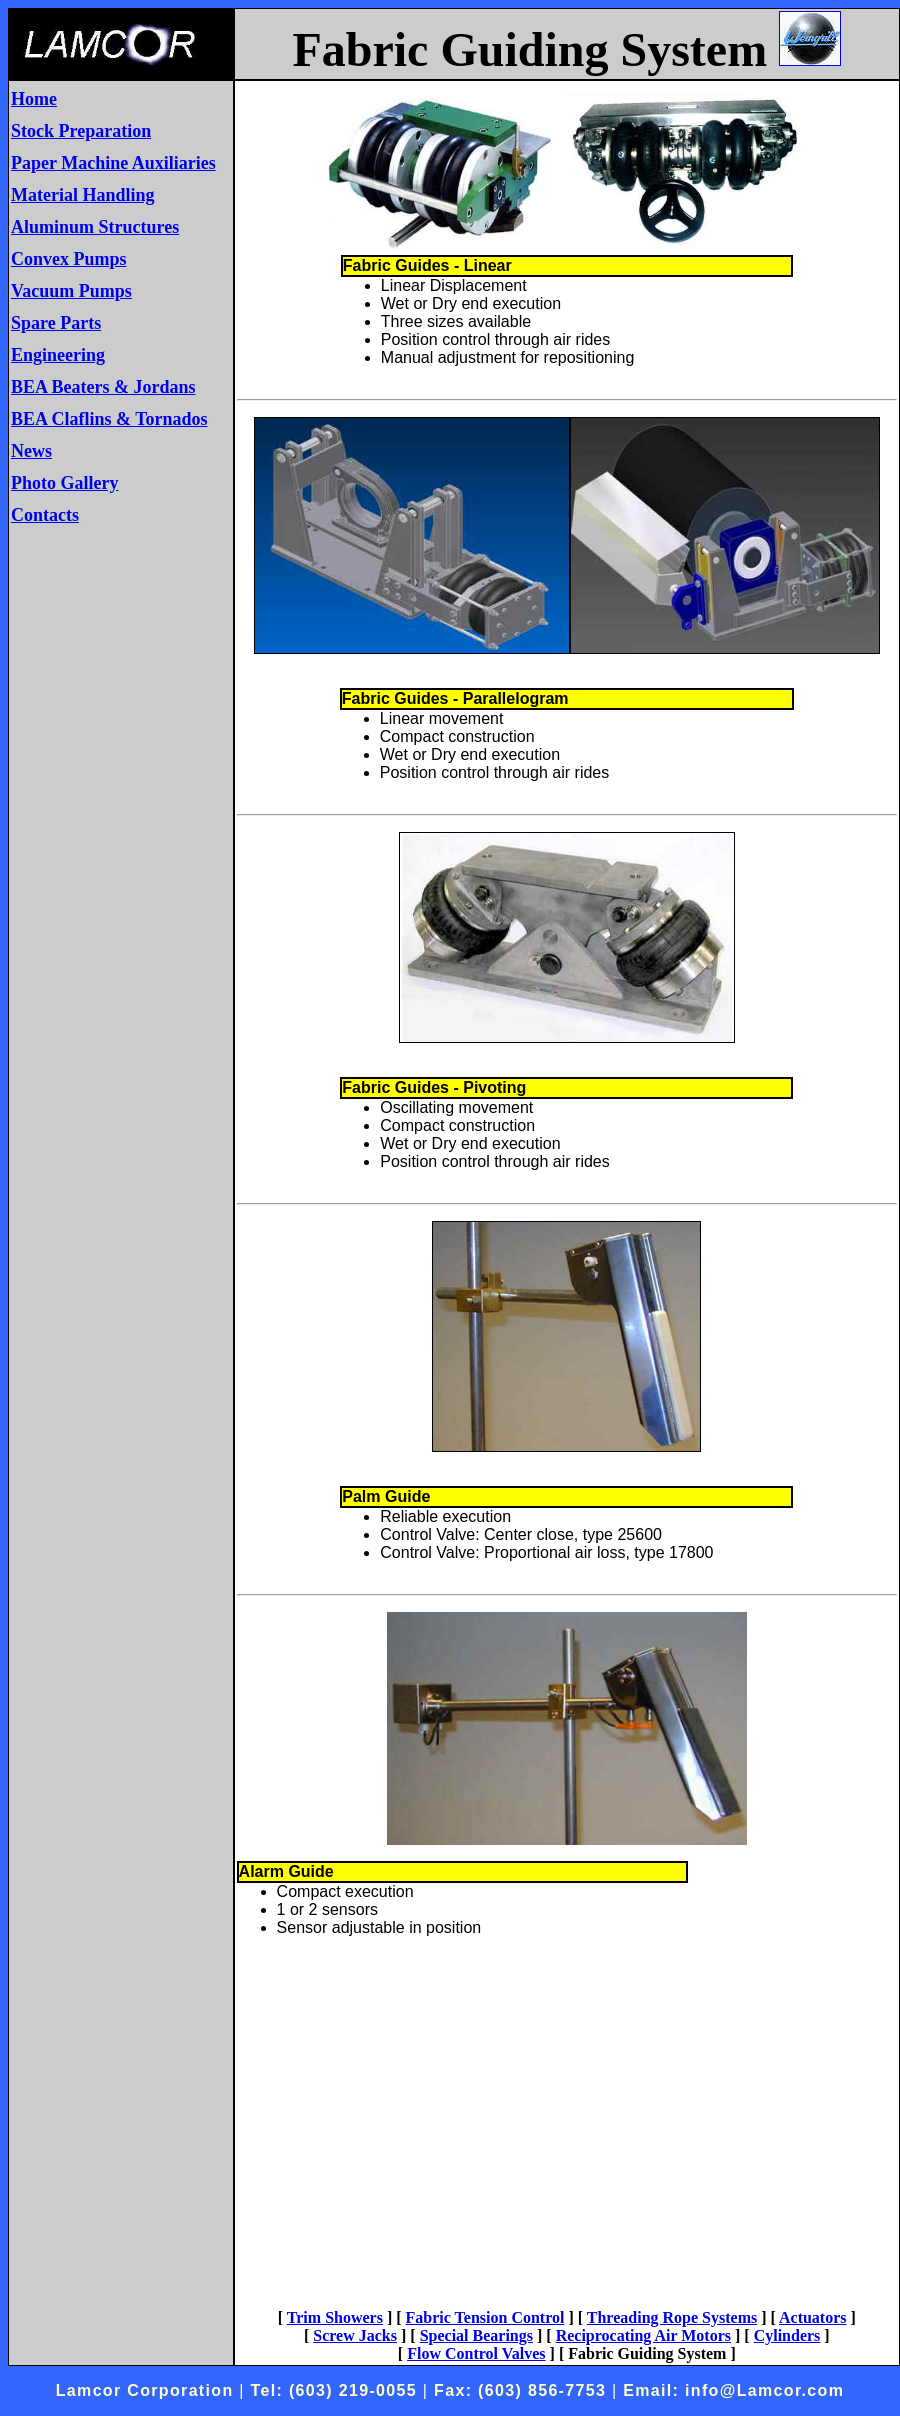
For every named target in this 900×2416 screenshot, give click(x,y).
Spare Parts (56, 323)
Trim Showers (335, 2317)
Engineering (58, 355)
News (31, 451)
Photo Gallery (64, 483)
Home (34, 99)
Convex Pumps (69, 259)
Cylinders (787, 2335)
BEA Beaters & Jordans (103, 387)
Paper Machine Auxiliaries (113, 163)
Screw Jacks (355, 2335)
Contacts (45, 515)
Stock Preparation (81, 131)
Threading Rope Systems (672, 2317)
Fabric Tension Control (485, 2317)
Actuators (813, 2317)
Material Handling (83, 195)
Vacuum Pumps (71, 291)
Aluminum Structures (95, 227)
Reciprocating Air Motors (643, 2335)
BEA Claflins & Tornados (109, 419)
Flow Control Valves (476, 2353)
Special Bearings (476, 2335)
